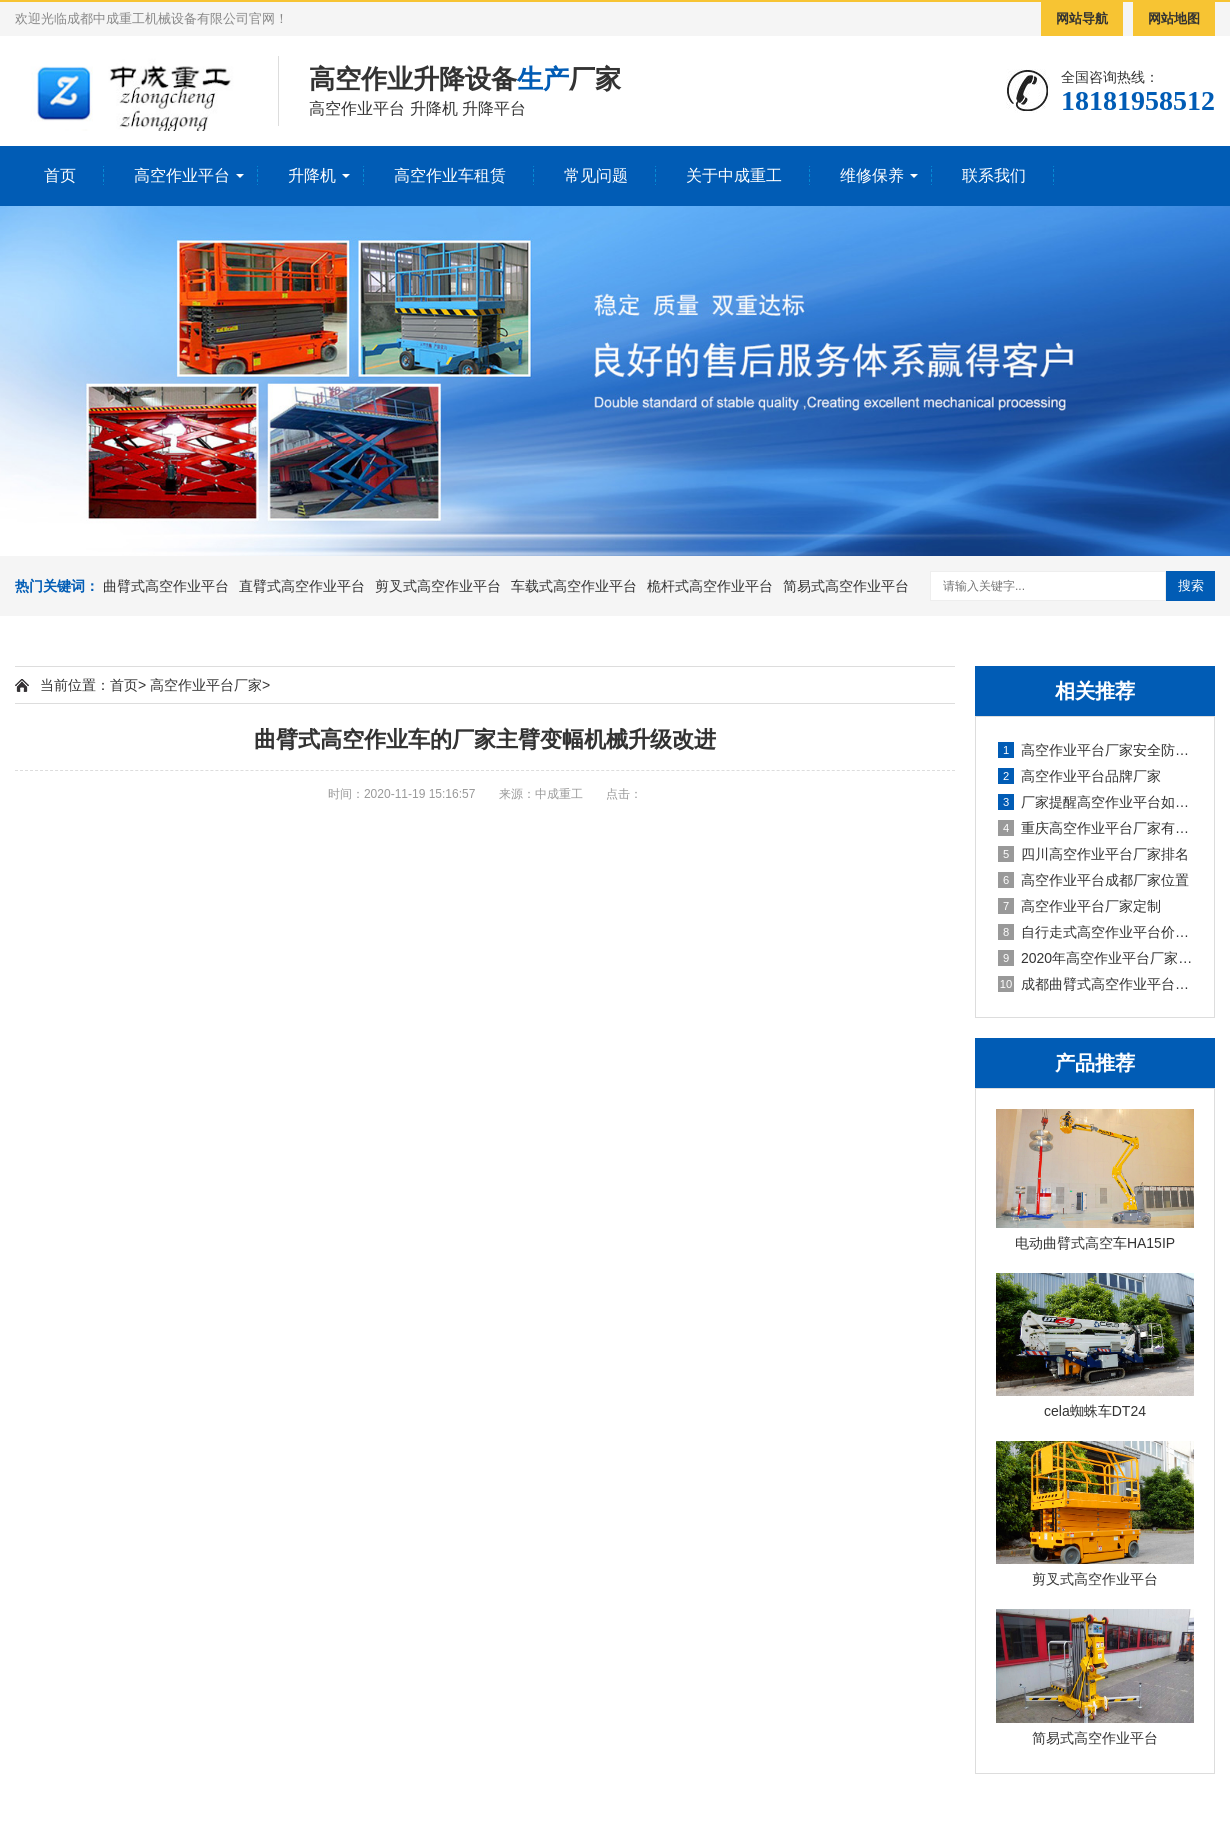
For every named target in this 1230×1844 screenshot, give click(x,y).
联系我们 (994, 175)
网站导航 (1082, 18)
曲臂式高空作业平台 (166, 586)
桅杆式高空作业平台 (710, 586)
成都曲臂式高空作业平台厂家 (1096, 984)
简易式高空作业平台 (846, 586)
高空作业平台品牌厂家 (1079, 776)
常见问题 (596, 175)
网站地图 (1174, 18)
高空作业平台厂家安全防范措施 (1096, 750)
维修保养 (872, 175)
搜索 (1191, 585)
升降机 (312, 175)
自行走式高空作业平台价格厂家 (1096, 932)
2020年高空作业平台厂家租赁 (1096, 958)
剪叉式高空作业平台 (438, 586)
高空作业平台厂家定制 (1079, 906)
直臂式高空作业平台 (302, 586)
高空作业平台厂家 (206, 685)
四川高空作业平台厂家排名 (1093, 854)
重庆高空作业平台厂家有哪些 (1096, 828)
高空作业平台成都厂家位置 (1093, 880)
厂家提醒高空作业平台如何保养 (1096, 802)
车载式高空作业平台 (574, 586)
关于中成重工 (734, 175)
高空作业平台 (182, 175)
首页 (60, 175)
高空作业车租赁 (450, 175)
